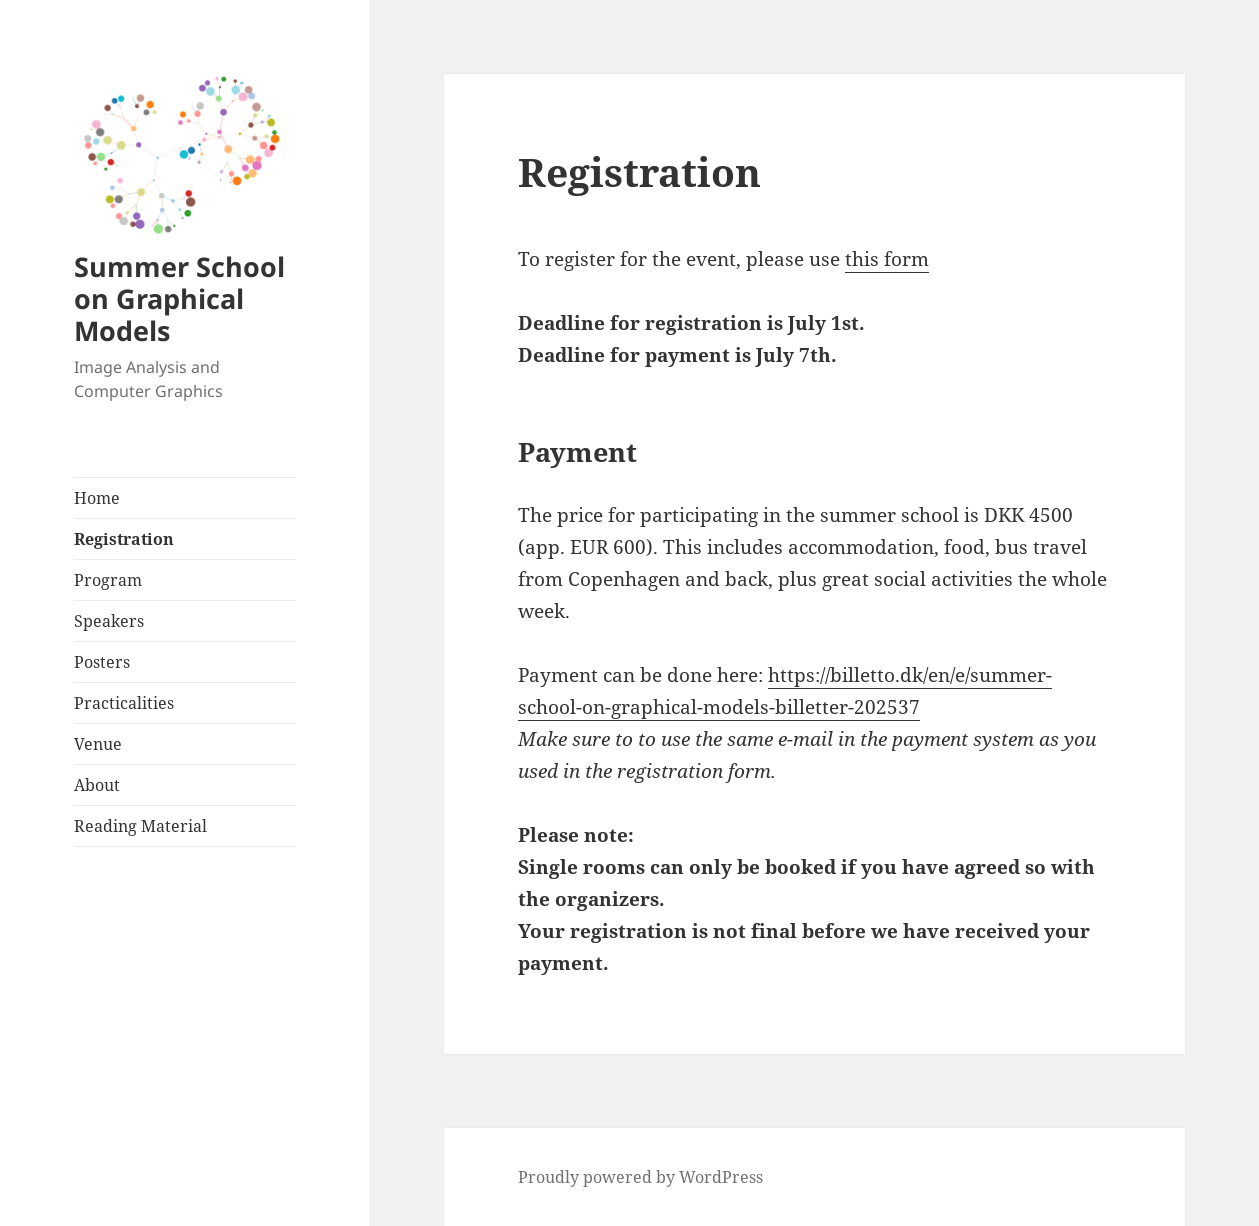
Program (108, 580)
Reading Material (140, 826)
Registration (124, 539)
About (97, 785)
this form (887, 259)
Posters (102, 662)
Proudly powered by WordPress (640, 1177)
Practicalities (124, 703)
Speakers (109, 621)
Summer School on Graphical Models (179, 298)
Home (97, 498)
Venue (98, 744)
